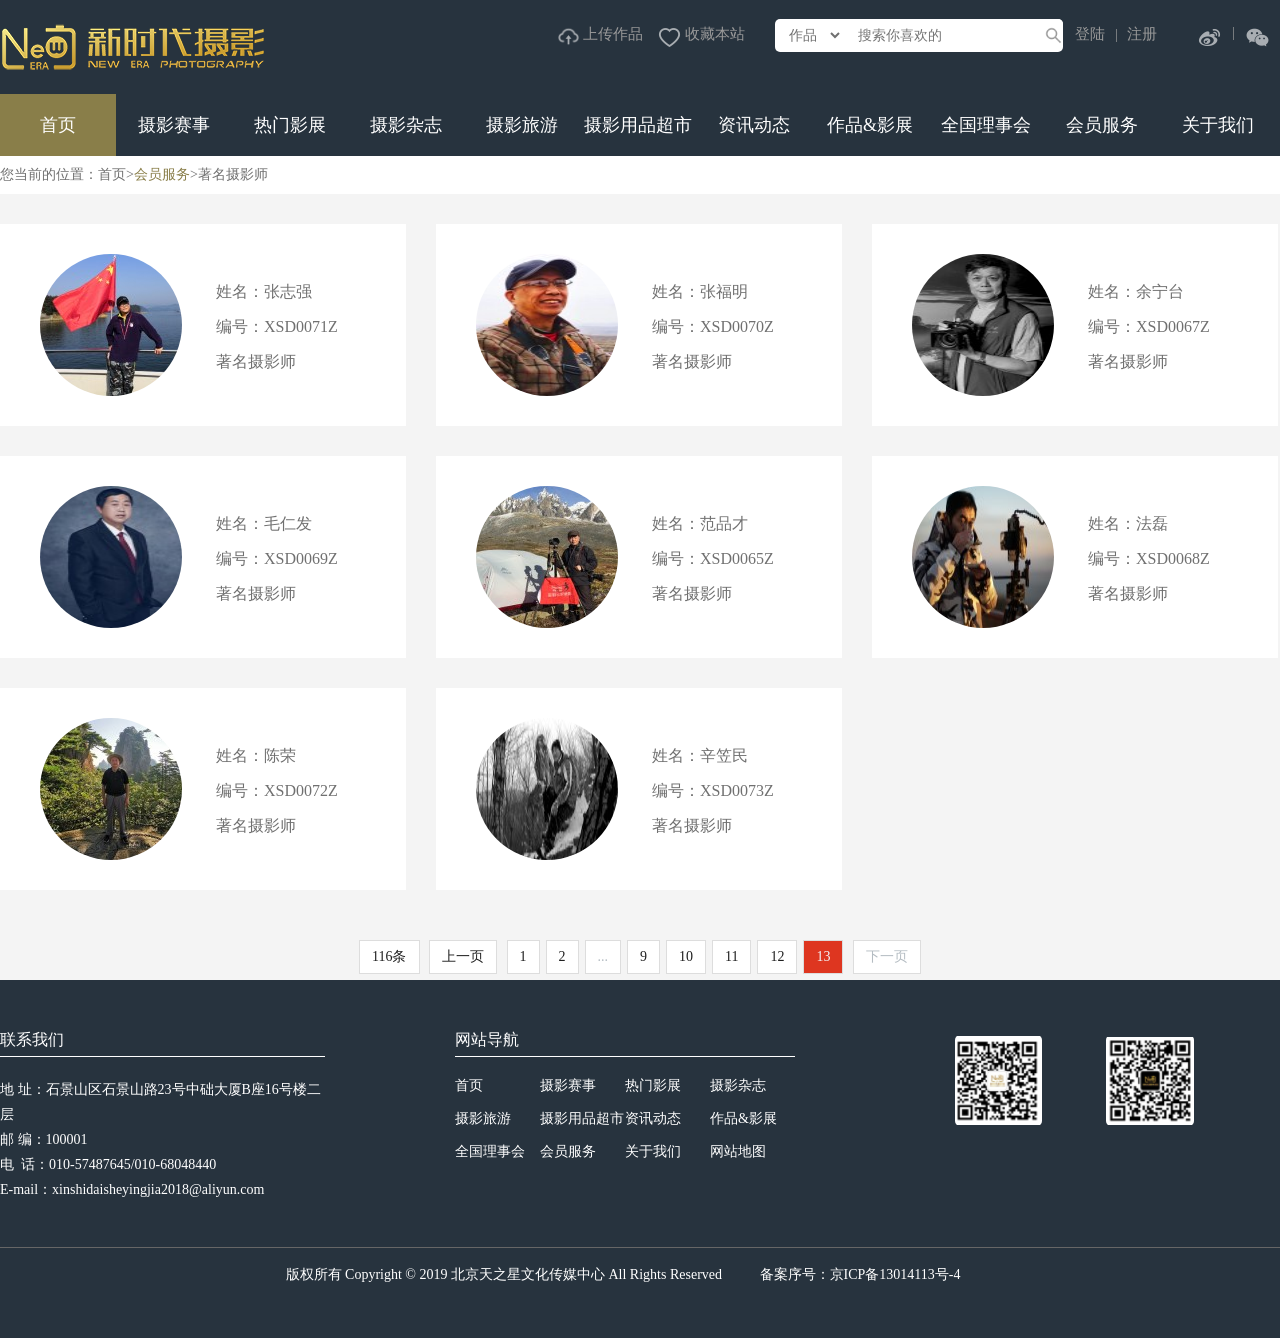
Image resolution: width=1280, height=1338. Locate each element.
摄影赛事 (174, 125)
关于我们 (1218, 125)
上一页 (463, 956)
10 (686, 956)
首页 (58, 125)
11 (731, 956)
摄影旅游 (522, 125)
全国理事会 (986, 125)
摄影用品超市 (638, 125)
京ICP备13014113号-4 (895, 1274)
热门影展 (290, 125)
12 (777, 956)
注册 (1142, 34)
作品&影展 (870, 125)
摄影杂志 (406, 125)
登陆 (1090, 34)
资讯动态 (754, 125)
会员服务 (1102, 125)
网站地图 (738, 1151)
